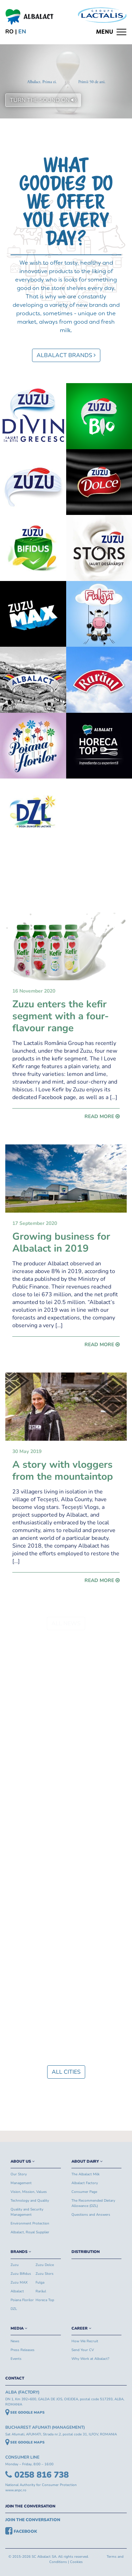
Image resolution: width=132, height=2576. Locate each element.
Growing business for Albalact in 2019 (61, 1242)
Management (21, 2183)
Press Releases (22, 2350)
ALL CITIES (66, 2072)
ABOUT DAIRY (86, 2161)
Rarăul (41, 2291)
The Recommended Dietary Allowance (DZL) (93, 2203)
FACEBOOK (21, 2531)
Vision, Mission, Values (29, 2191)
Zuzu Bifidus (21, 2273)
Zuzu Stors (45, 2273)
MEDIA (19, 2328)
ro (9, 31)
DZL (14, 2308)
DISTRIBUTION (85, 2251)
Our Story (19, 2174)
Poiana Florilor (22, 2300)
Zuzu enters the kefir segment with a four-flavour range (60, 1016)
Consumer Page (84, 2191)
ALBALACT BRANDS (66, 355)
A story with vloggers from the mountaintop (62, 1470)
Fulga (40, 2282)
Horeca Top (45, 2300)
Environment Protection (30, 2223)
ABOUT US (22, 2161)
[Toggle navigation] (111, 32)
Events (16, 2358)
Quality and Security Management (27, 2212)
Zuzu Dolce (45, 2264)
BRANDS (21, 2251)
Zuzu (15, 2264)
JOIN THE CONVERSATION (30, 2506)
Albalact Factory (84, 2183)
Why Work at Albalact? (90, 2358)
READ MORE (102, 1116)
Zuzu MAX (19, 2282)
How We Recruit (84, 2341)
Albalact (17, 2291)
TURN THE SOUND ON (43, 100)
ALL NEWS (66, 1623)
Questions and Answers (90, 2214)
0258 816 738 (37, 2474)
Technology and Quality (30, 2200)
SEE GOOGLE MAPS (25, 2412)
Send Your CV (82, 2350)
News (15, 2341)
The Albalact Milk (85, 2174)
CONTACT (14, 2378)
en (22, 31)
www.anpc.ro (15, 2490)
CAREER (81, 2328)
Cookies (76, 2561)
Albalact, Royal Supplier (30, 2232)
